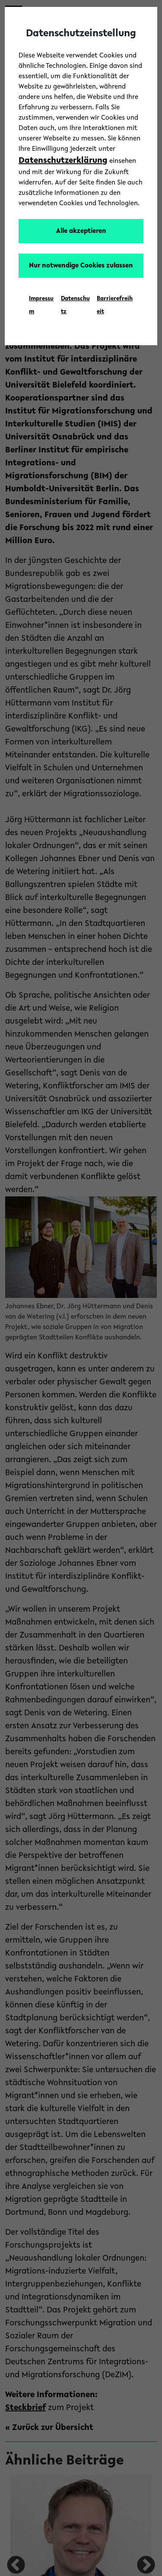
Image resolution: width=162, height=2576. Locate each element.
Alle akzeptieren (81, 231)
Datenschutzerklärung (63, 160)
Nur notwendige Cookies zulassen (81, 265)
